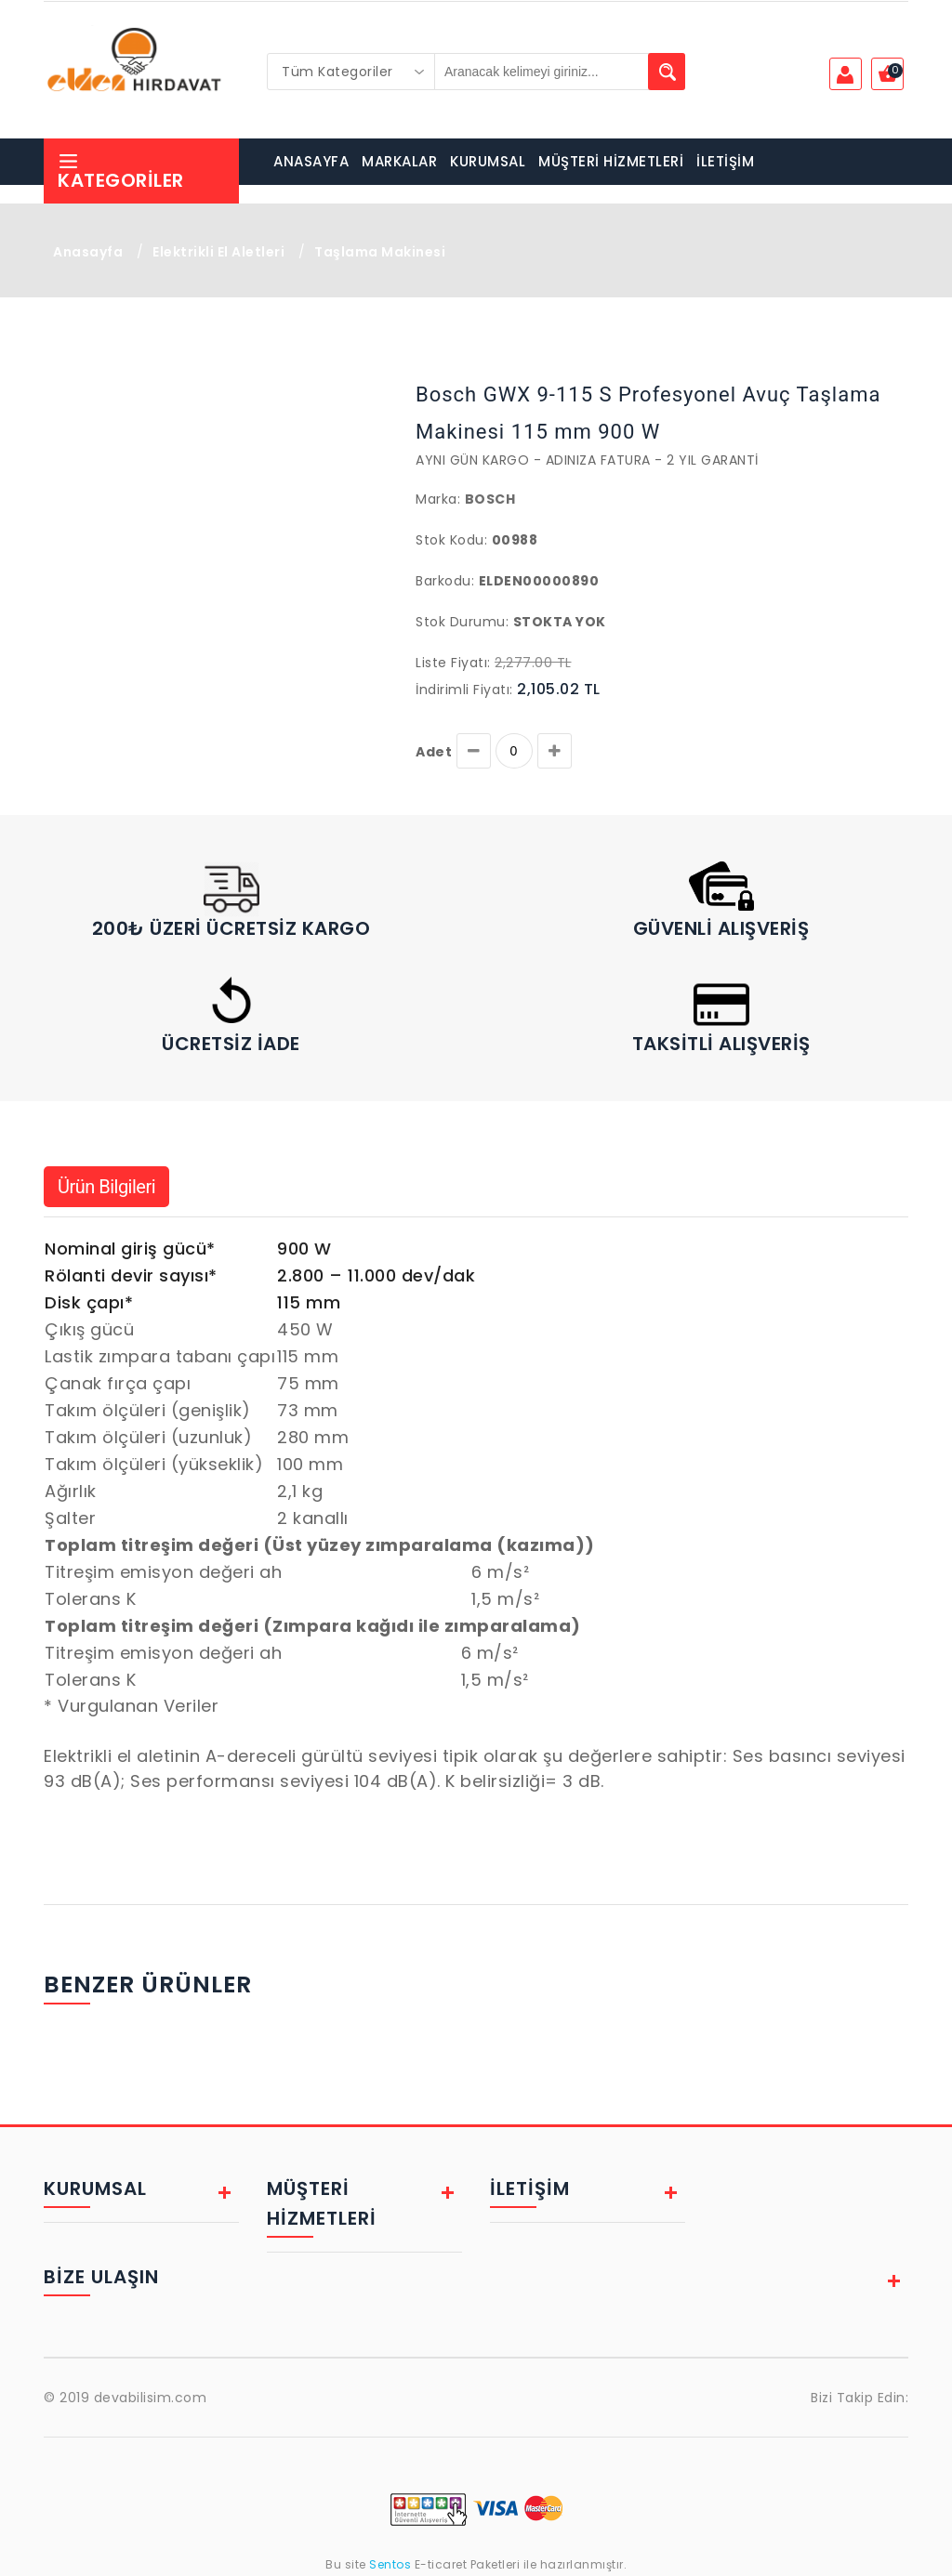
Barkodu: (445, 581)
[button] (88, 378)
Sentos (390, 2564)
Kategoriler (121, 171)
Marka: (438, 499)
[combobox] (351, 71)
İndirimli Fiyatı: (464, 689)
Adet (434, 752)
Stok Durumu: (462, 621)
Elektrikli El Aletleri (218, 252)
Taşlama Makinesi (379, 252)
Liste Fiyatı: (453, 662)
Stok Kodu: (451, 540)
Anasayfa (88, 252)
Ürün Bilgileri (106, 1187)
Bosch (490, 499)
